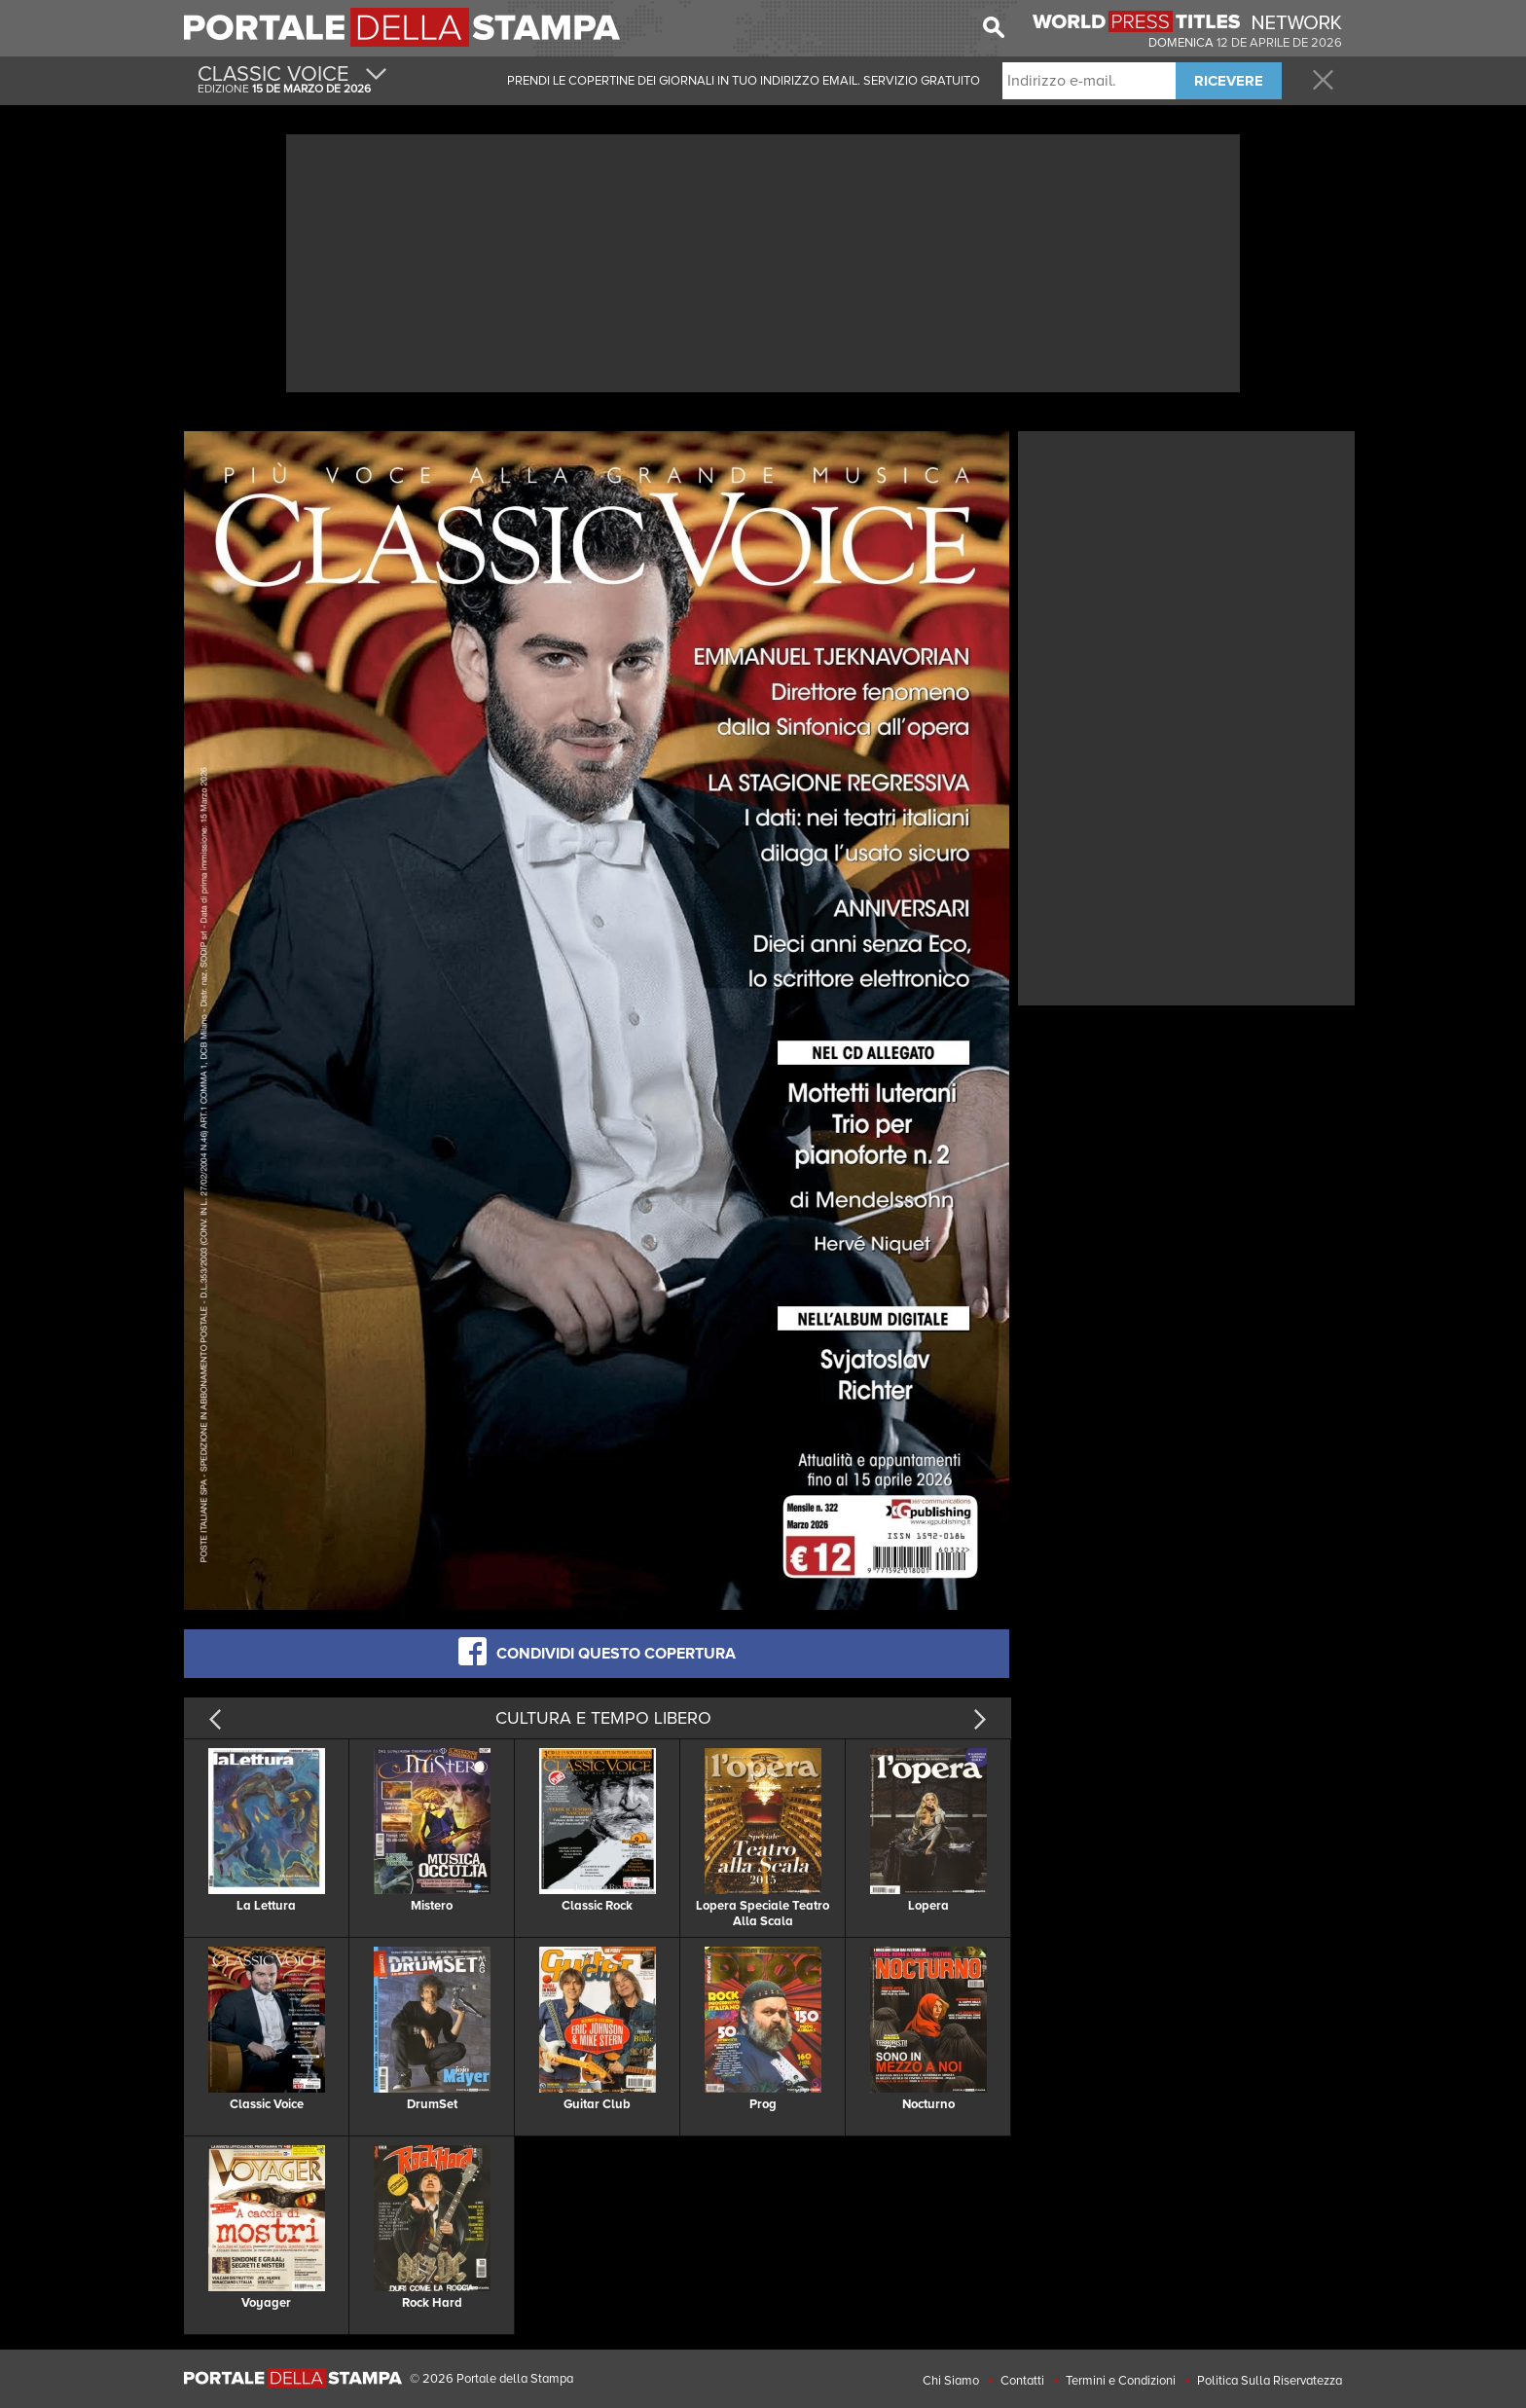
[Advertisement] (763, 261)
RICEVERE (1228, 81)
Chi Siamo (951, 2381)
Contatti (1022, 2381)
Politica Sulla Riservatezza (1269, 2381)
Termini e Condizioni (1121, 2381)
